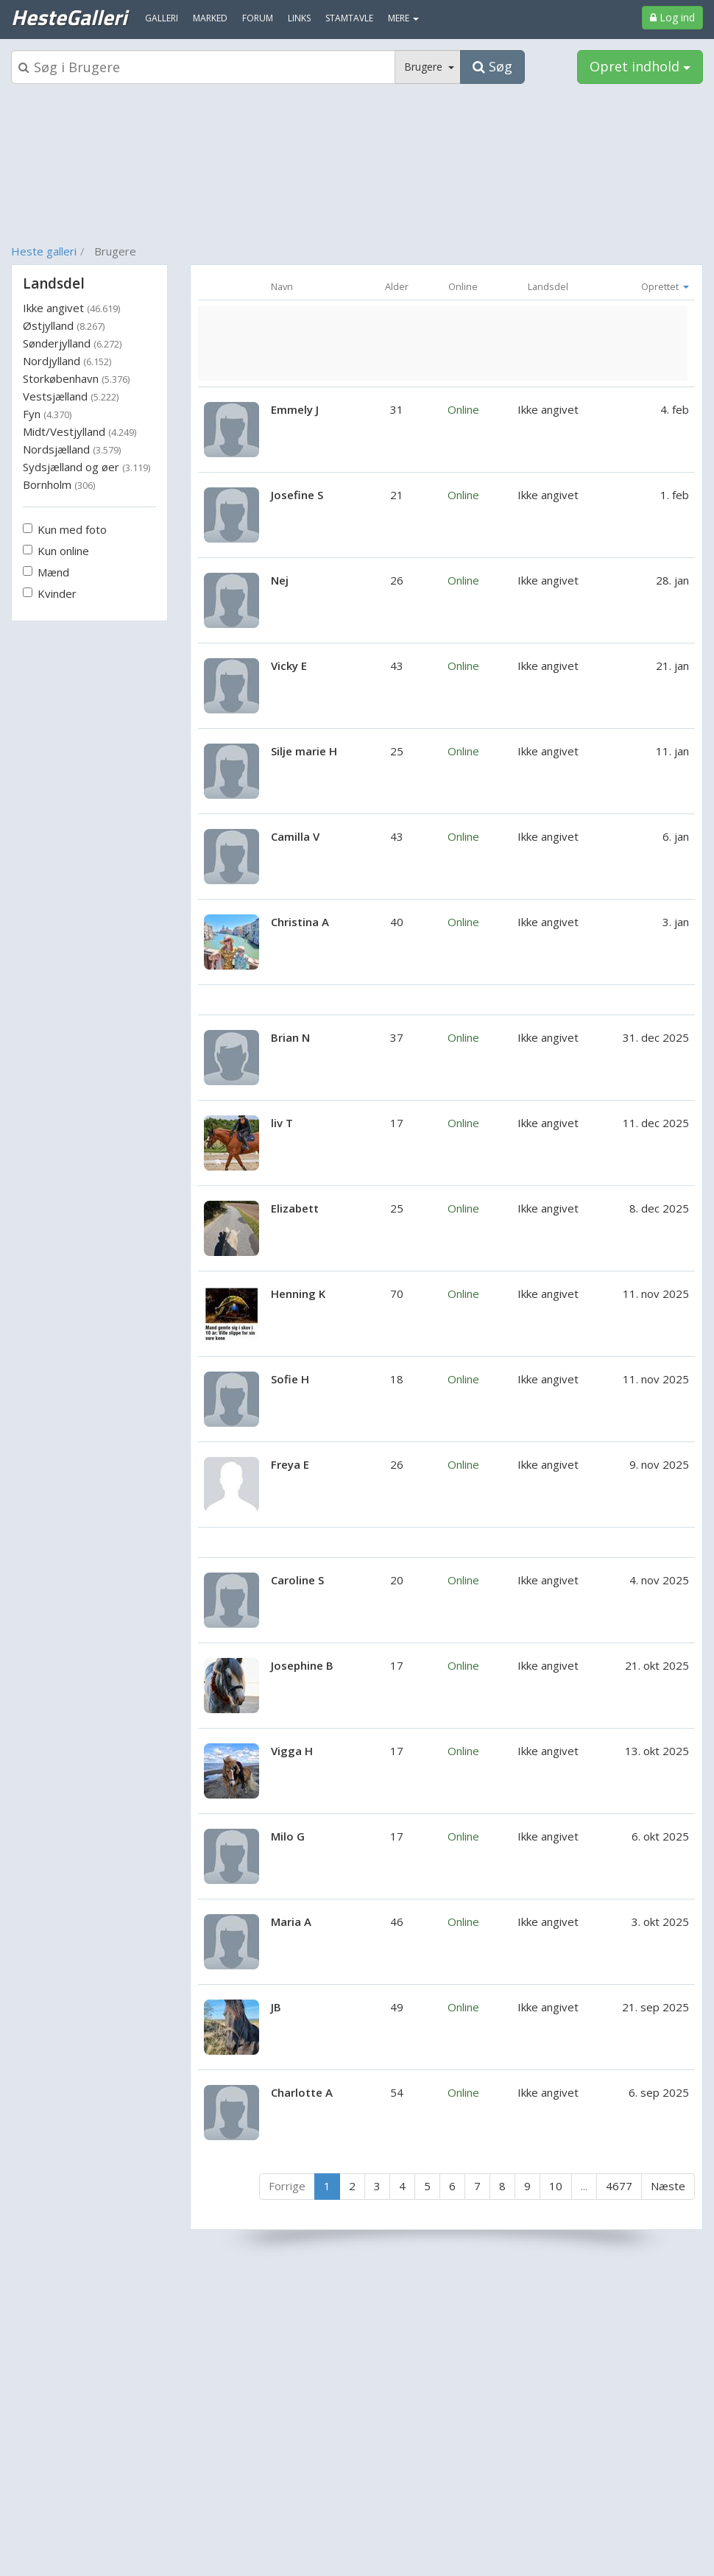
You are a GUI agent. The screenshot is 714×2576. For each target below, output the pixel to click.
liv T (282, 1122)
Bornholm (59, 484)
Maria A (291, 1921)
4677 (619, 2185)
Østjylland (64, 325)
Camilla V (295, 836)
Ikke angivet (71, 307)
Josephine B (302, 1665)
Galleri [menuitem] (161, 18)
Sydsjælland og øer (86, 466)
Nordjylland (67, 360)
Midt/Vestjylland (79, 431)
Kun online (56, 550)
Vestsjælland (71, 396)
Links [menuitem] (299, 18)
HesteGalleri (69, 17)
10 (555, 2185)
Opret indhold (640, 66)
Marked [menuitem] (210, 18)
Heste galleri (44, 251)
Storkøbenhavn (76, 378)
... (584, 2185)
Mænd (46, 572)
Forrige (287, 2185)
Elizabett (295, 1208)
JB (276, 2007)
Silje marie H (304, 751)
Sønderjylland (72, 343)
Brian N (290, 1037)
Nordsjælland (72, 449)
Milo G (288, 1836)
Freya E (290, 1464)
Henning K (298, 1293)
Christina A (300, 921)
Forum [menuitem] (257, 18)
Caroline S (297, 1580)
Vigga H (292, 1750)
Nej (280, 580)
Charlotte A (302, 2092)
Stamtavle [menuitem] (349, 18)
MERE (403, 18)
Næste (668, 2185)
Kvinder (50, 593)
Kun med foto (65, 529)
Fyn (47, 413)
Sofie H (290, 1379)
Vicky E (289, 665)
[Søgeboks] (203, 67)
